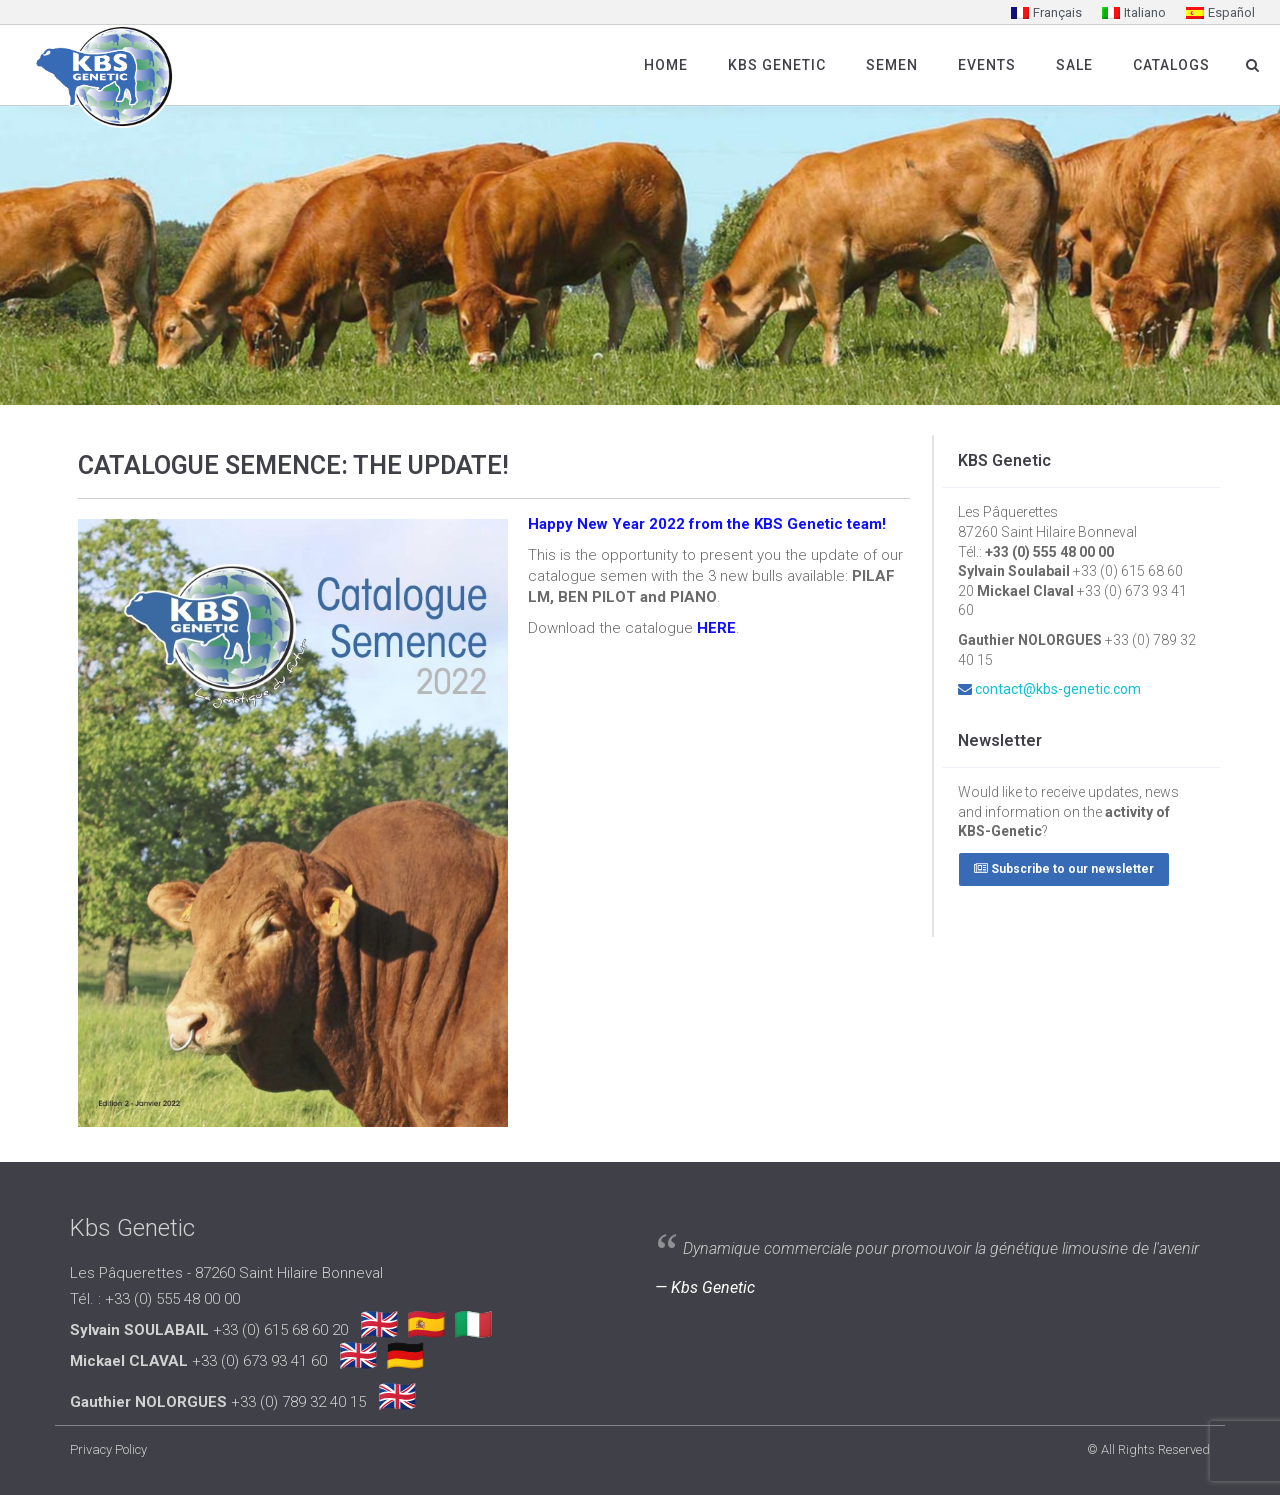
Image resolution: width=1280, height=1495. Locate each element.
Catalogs (1171, 65)
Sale (1074, 65)
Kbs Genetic (777, 65)
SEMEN (892, 65)
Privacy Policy (108, 1449)
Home (666, 65)
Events (987, 65)
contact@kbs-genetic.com (1058, 689)
